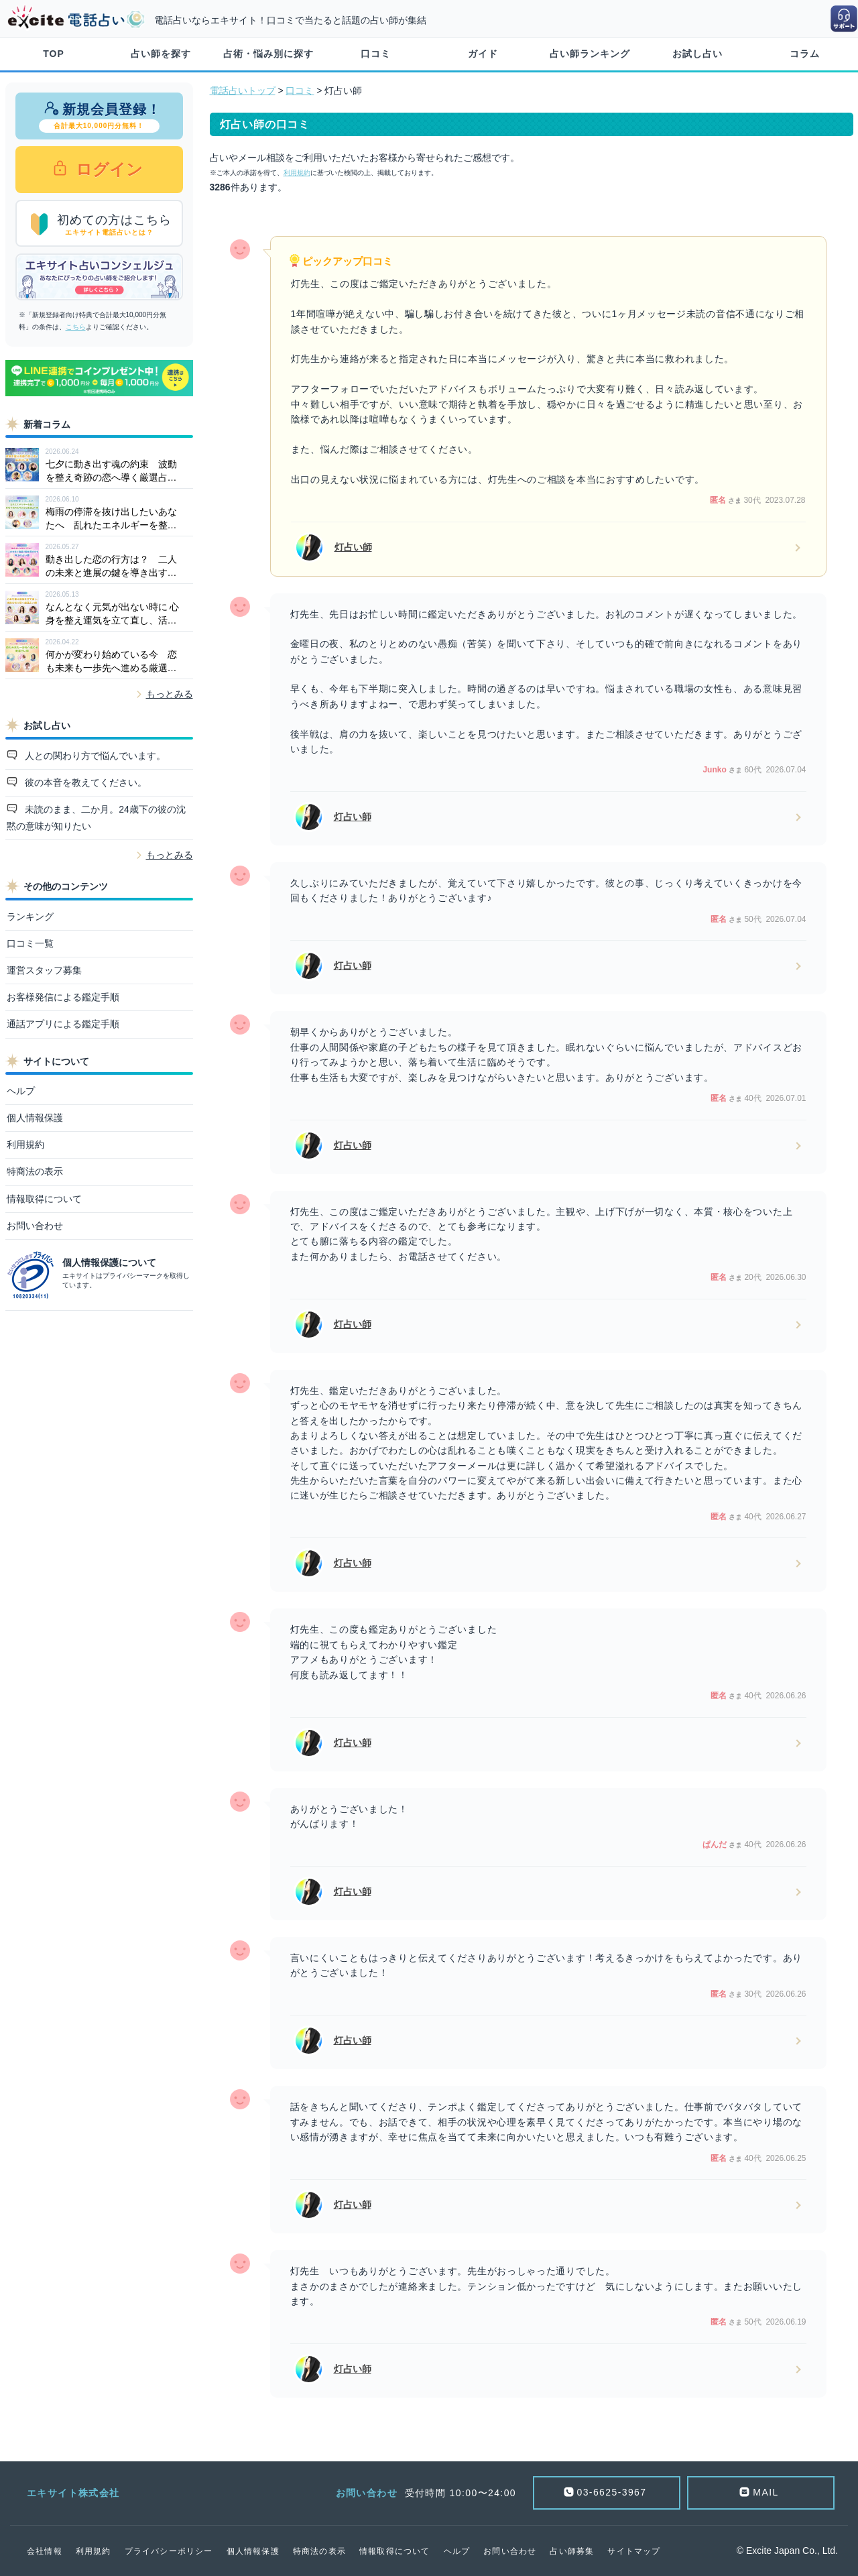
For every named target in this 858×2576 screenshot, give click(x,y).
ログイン (107, 169)
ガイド (483, 53)
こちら (76, 327)
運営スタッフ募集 (44, 970)
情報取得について (44, 1198)
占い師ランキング (590, 53)
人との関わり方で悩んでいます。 (94, 755)
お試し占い (697, 53)
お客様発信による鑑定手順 (63, 997)
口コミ (376, 53)
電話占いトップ (242, 90)
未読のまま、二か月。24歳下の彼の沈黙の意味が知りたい (96, 817)
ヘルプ (21, 1091)
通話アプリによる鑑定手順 (63, 1023)
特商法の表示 (35, 1171)
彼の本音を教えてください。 (84, 782)
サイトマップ (633, 2551)
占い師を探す (161, 53)
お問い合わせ (35, 1225)
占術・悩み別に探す (268, 53)
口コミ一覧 (30, 943)
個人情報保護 (35, 1117)
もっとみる (169, 694)
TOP (53, 53)
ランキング (30, 916)
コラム (805, 53)
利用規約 (25, 1144)
